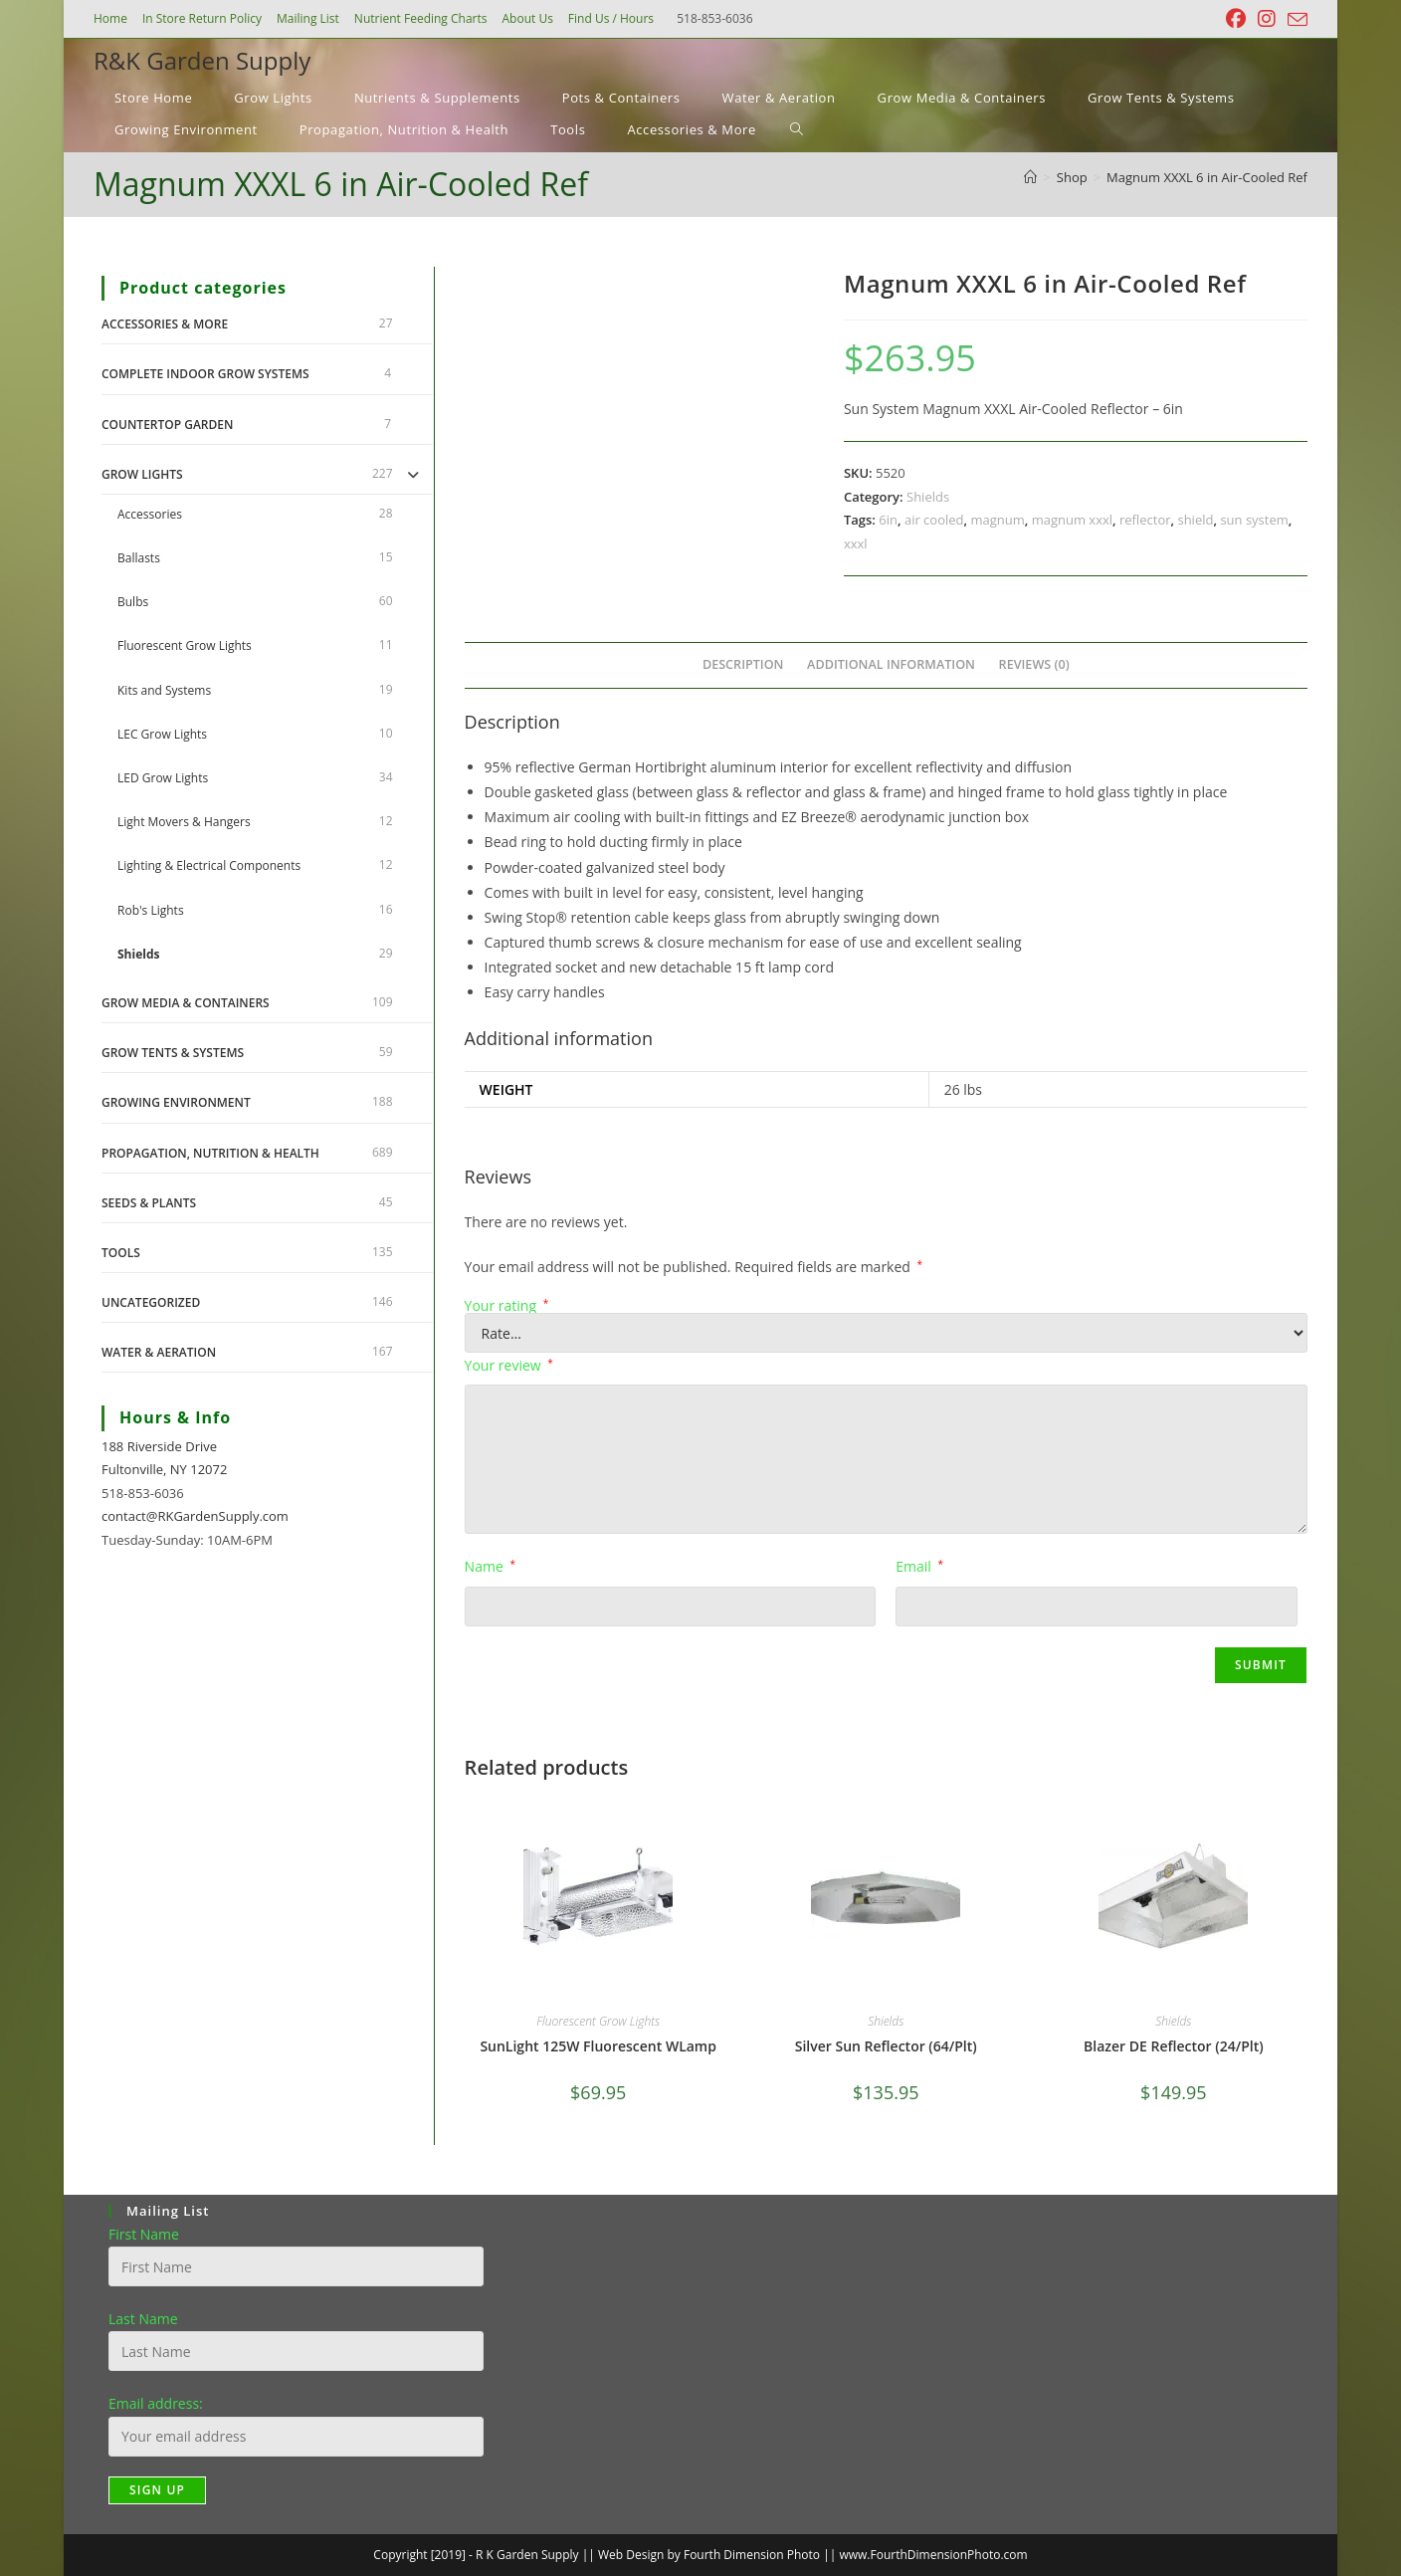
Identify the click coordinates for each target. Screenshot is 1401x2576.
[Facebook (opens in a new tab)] (1236, 19)
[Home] (1030, 177)
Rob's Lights (150, 910)
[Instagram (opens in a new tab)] (1267, 19)
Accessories (149, 514)
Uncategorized (150, 1302)
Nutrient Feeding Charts (421, 18)
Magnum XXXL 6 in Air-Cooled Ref (1206, 177)
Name (490, 1566)
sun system (1254, 520)
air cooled (934, 520)
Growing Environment (176, 1102)
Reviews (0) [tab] (1034, 664)
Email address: (155, 2403)
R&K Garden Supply (202, 60)
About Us (526, 18)
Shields (927, 497)
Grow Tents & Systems (172, 1052)
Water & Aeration (158, 1352)
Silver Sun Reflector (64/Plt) (886, 2046)
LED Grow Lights (162, 777)
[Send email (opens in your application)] (1294, 20)
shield (1195, 520)
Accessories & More (164, 324)
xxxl (856, 543)
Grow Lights (142, 474)
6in (888, 520)
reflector (1145, 520)
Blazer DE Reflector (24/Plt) (1174, 2046)
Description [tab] (743, 664)
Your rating (507, 1306)
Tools (120, 1252)
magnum (997, 520)
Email (919, 1566)
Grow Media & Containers (185, 1002)
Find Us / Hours (611, 18)
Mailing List (308, 18)
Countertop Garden (167, 424)
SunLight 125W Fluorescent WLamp (598, 2046)
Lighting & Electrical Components (208, 865)
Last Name (143, 2318)
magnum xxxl (1072, 520)
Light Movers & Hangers (184, 821)
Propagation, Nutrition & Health (210, 1153)
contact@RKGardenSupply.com (195, 1516)
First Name (143, 2234)
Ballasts (138, 557)
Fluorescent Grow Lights (598, 2021)
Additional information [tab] (891, 664)
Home (110, 18)
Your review (509, 1365)
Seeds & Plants (148, 1202)
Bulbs (132, 601)
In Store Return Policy (202, 18)
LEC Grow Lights (162, 734)
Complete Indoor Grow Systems (205, 373)
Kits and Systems (164, 690)
